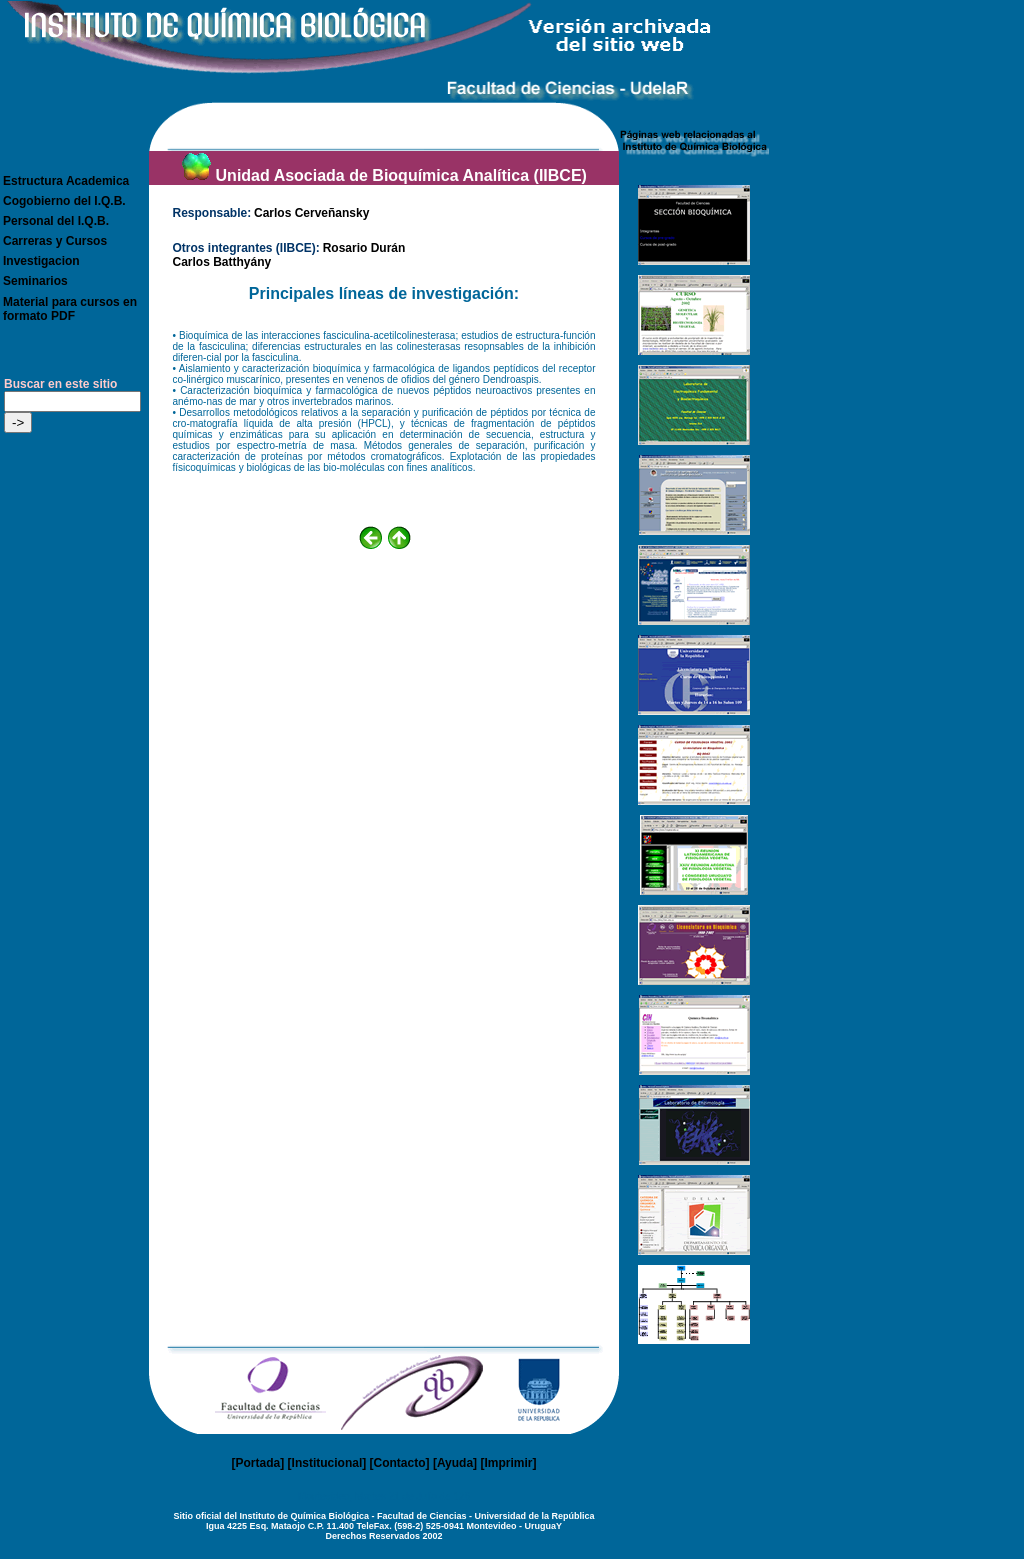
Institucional (327, 1463)
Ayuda (455, 1463)
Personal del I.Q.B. (56, 221)
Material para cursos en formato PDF (70, 309)
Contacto (400, 1463)
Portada (258, 1463)
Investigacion (41, 261)
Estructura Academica (66, 181)
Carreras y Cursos (55, 241)
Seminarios (35, 281)
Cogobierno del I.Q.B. (64, 201)
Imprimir (508, 1463)
